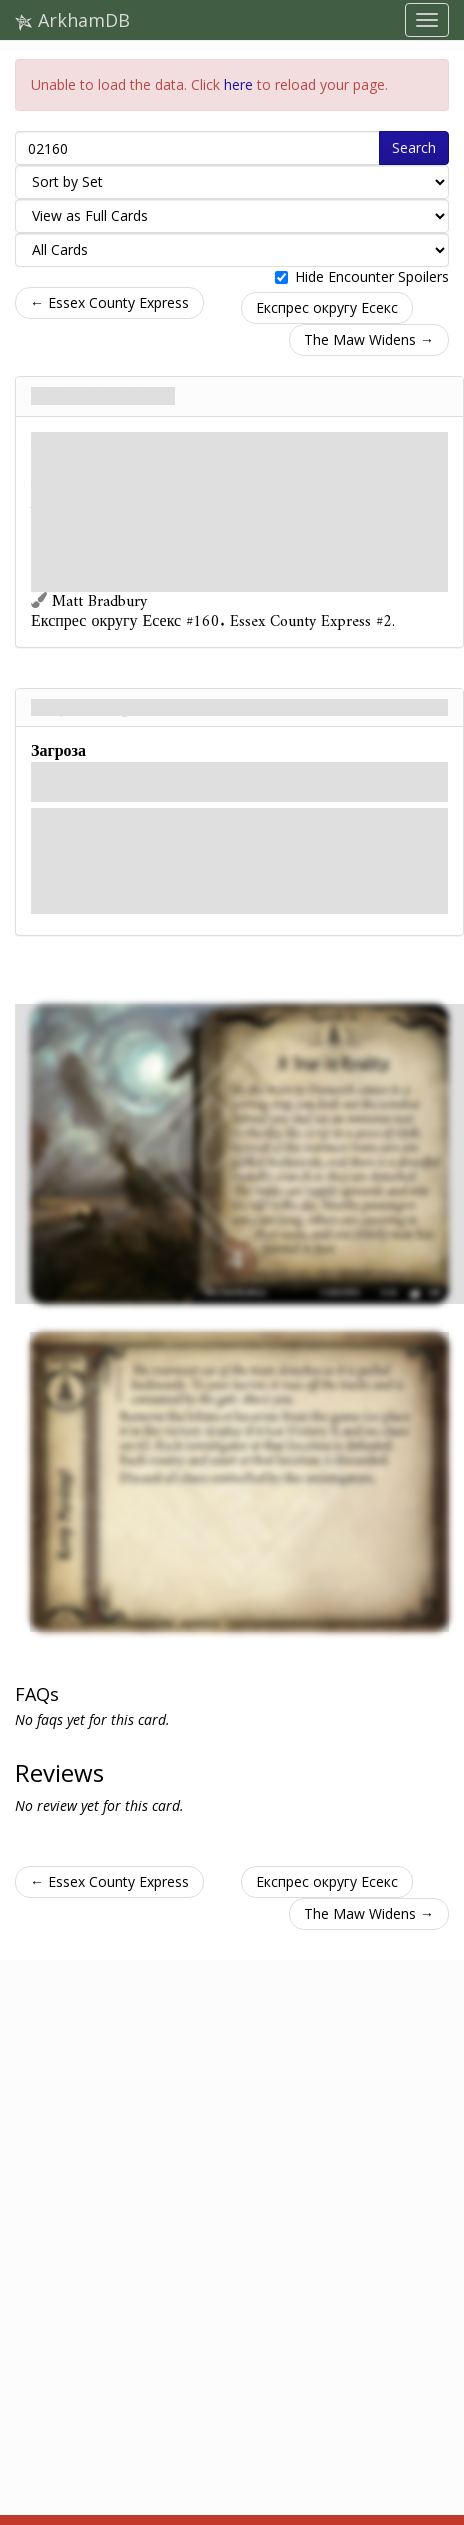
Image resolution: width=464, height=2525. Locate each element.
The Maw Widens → (369, 339)
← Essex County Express (109, 302)
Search (414, 147)
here (238, 84)
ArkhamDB (72, 20)
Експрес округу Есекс (327, 307)
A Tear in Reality (103, 396)
